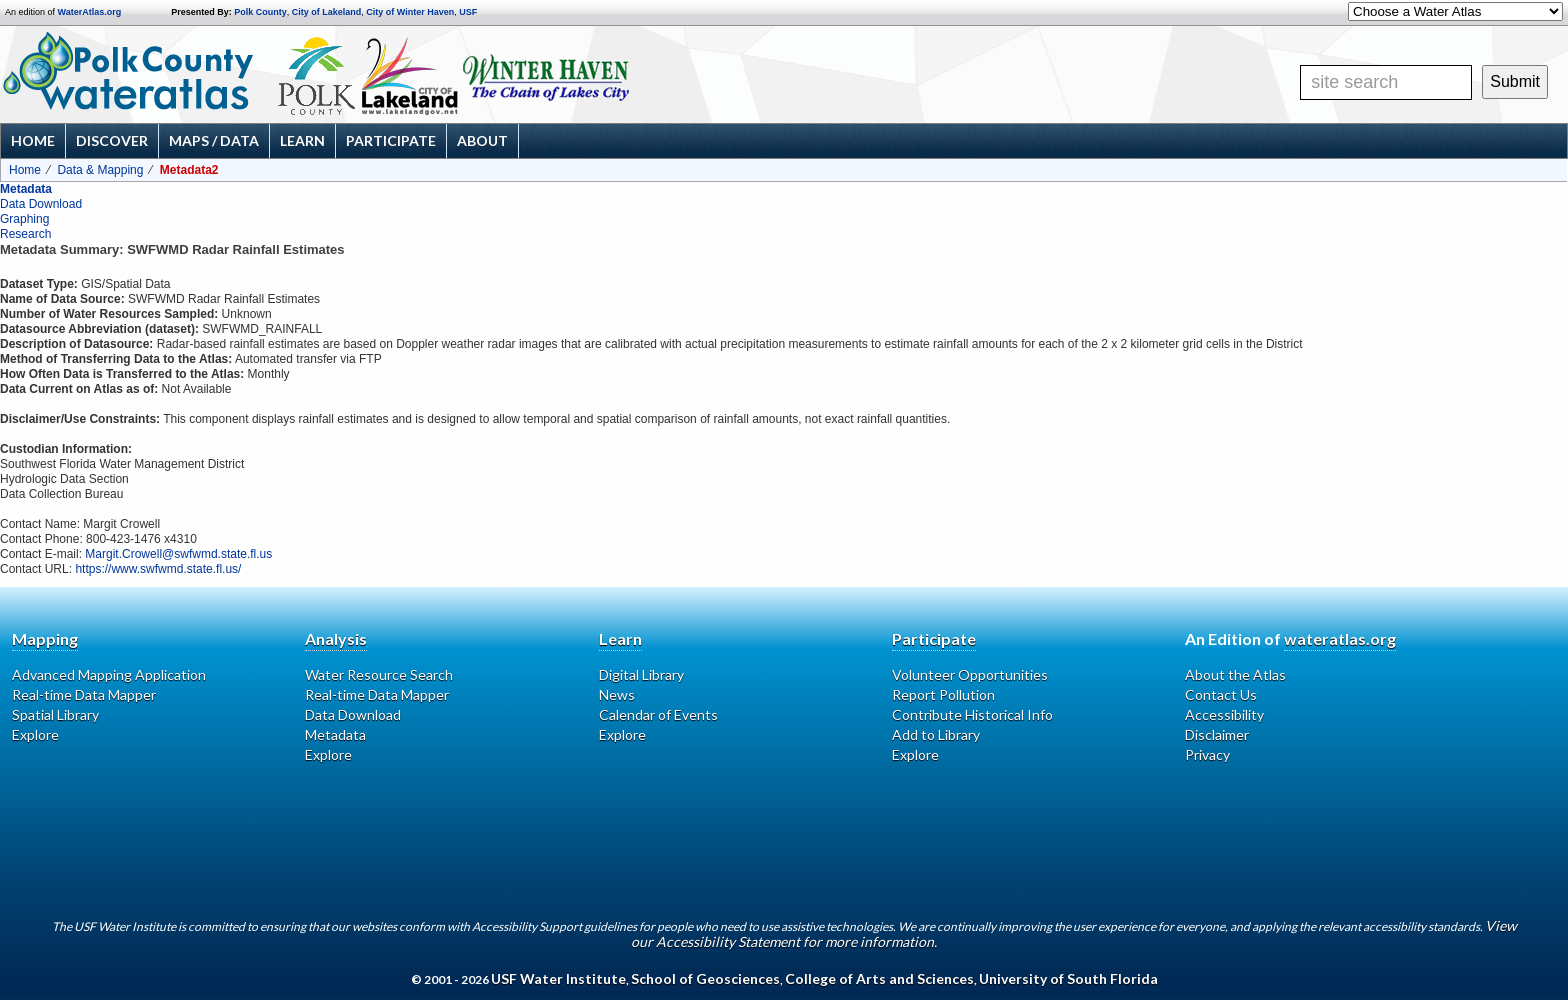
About (482, 140)
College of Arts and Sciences (879, 978)
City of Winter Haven (410, 12)
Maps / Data (214, 140)
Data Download (41, 204)
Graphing (24, 219)
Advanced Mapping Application (109, 674)
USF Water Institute (558, 978)
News (617, 694)
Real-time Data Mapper (84, 694)
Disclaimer (1217, 734)
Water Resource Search (379, 674)
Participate (391, 140)
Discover (112, 140)
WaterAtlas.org (90, 12)
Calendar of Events (658, 714)
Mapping (45, 638)
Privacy (1207, 754)
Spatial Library (55, 714)
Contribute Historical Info (972, 714)
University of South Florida (1068, 978)
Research (25, 234)
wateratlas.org (1340, 638)
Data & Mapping (100, 170)
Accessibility (1224, 714)
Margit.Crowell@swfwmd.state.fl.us (178, 554)
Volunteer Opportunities (970, 674)
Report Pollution (943, 694)
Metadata (26, 189)
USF (468, 12)
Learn (302, 140)
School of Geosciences (705, 978)
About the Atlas (1235, 674)
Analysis (336, 638)
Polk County (260, 12)
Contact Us (1221, 694)
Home (33, 140)
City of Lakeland (327, 12)
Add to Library (936, 734)
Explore (35, 734)
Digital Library (641, 674)
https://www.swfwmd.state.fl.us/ (158, 569)
